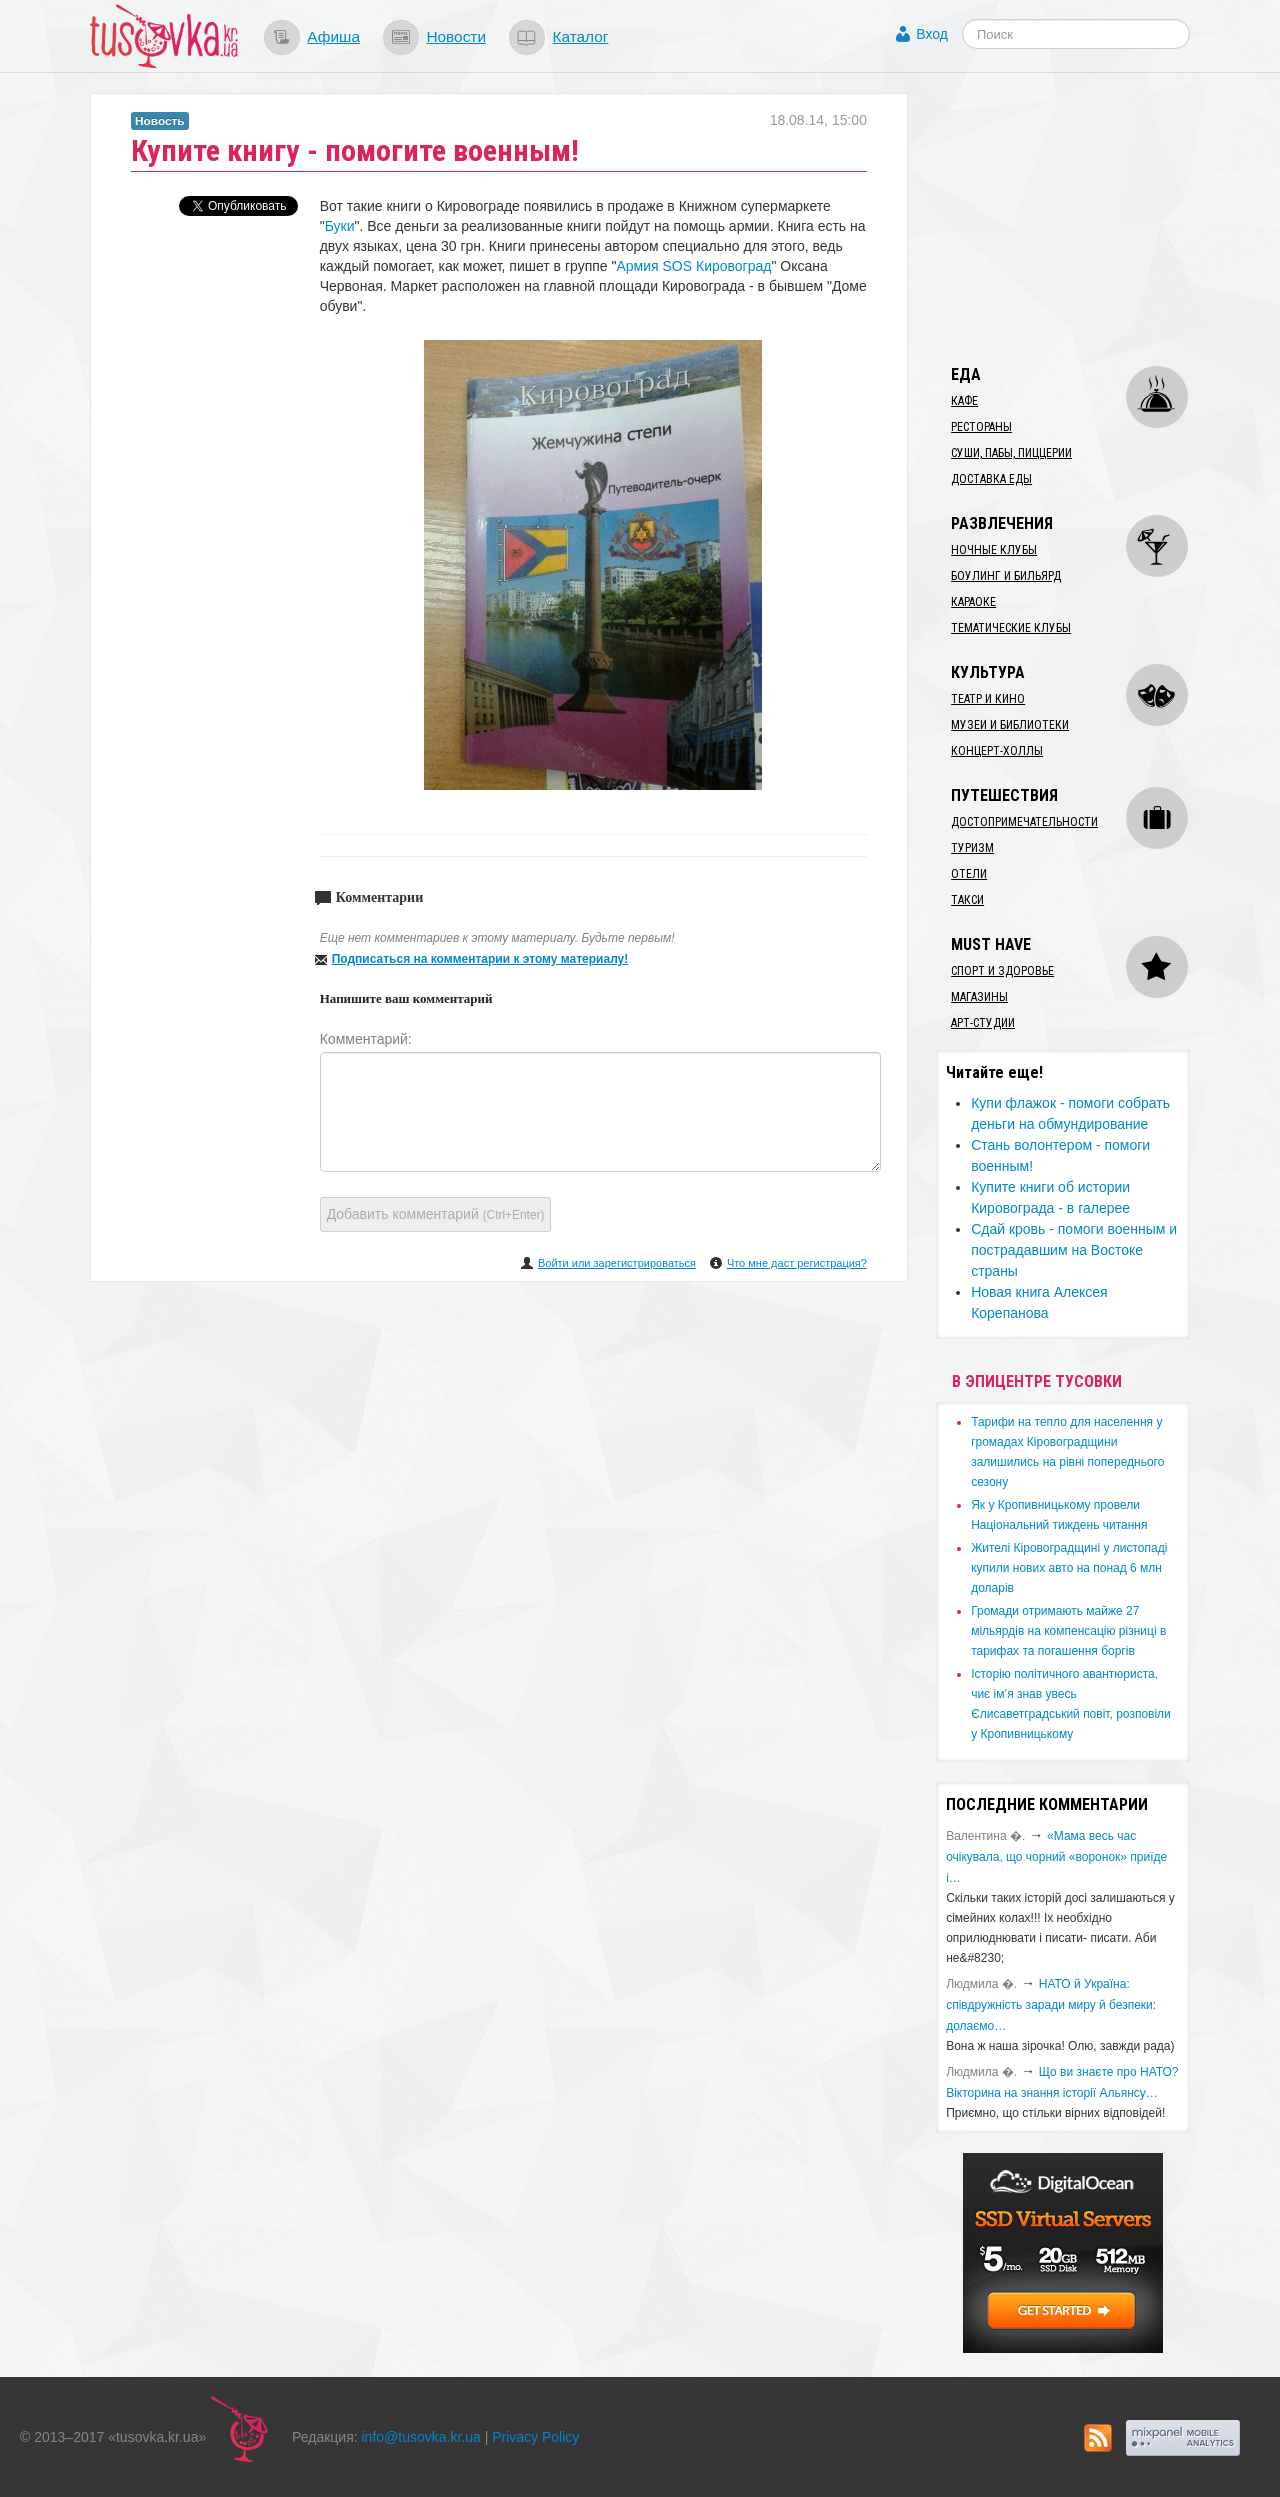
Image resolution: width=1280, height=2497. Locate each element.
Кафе (964, 401)
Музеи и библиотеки (1010, 725)
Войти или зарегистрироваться (617, 1263)
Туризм (972, 848)
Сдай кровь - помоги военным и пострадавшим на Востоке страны (1074, 1250)
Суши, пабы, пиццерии (1011, 453)
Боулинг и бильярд (1006, 576)
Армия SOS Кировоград (693, 266)
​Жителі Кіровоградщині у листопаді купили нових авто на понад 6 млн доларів (1069, 1568)
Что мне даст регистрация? (797, 1263)
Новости (456, 36)
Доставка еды (991, 479)
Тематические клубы (1011, 628)
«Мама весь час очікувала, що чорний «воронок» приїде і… (1056, 1857)
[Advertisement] (1086, 218)
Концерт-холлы (997, 751)
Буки (340, 226)
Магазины (979, 997)
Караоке (973, 602)
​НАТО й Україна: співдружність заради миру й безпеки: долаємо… (1051, 2005)
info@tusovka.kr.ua (421, 2437)
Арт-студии (983, 1023)
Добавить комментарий (436, 1214)
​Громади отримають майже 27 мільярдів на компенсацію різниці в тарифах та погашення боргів (1068, 1631)
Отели (969, 874)
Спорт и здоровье (1002, 971)
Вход (932, 34)
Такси (967, 900)
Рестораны (981, 427)
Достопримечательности (1024, 822)
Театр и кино (988, 699)
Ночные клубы (994, 550)
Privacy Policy (535, 2437)
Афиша (333, 36)
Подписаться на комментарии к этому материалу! (480, 959)
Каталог (580, 36)
